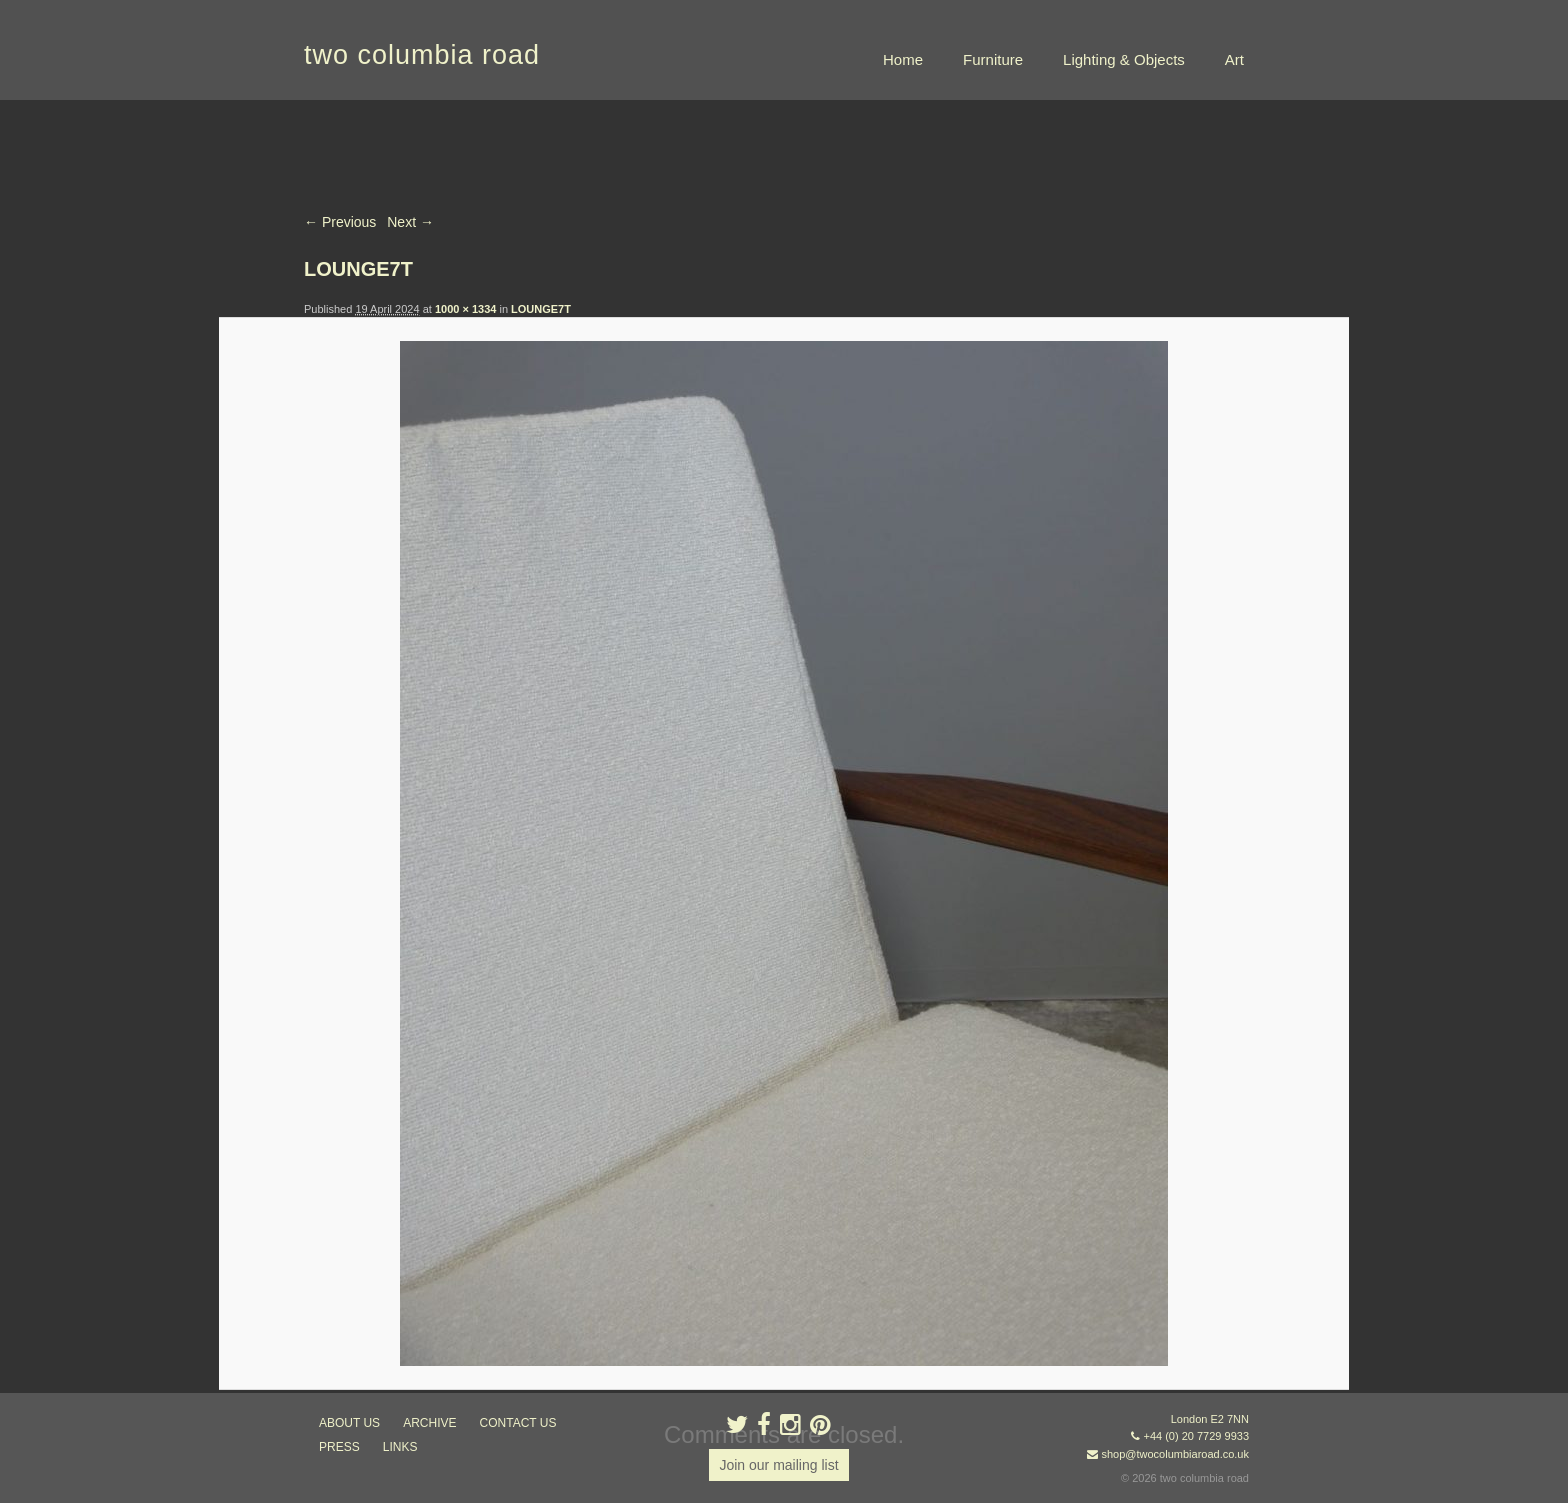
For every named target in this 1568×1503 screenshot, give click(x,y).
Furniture (993, 59)
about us (349, 1423)
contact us (518, 1423)
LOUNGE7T (541, 309)
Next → (410, 222)
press (339, 1447)
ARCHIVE (429, 1423)
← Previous (340, 222)
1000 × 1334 (465, 309)
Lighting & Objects (1124, 59)
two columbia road (422, 55)
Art (1234, 59)
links (400, 1447)
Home (903, 59)
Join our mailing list (778, 1465)
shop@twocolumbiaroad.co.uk (1175, 1454)
